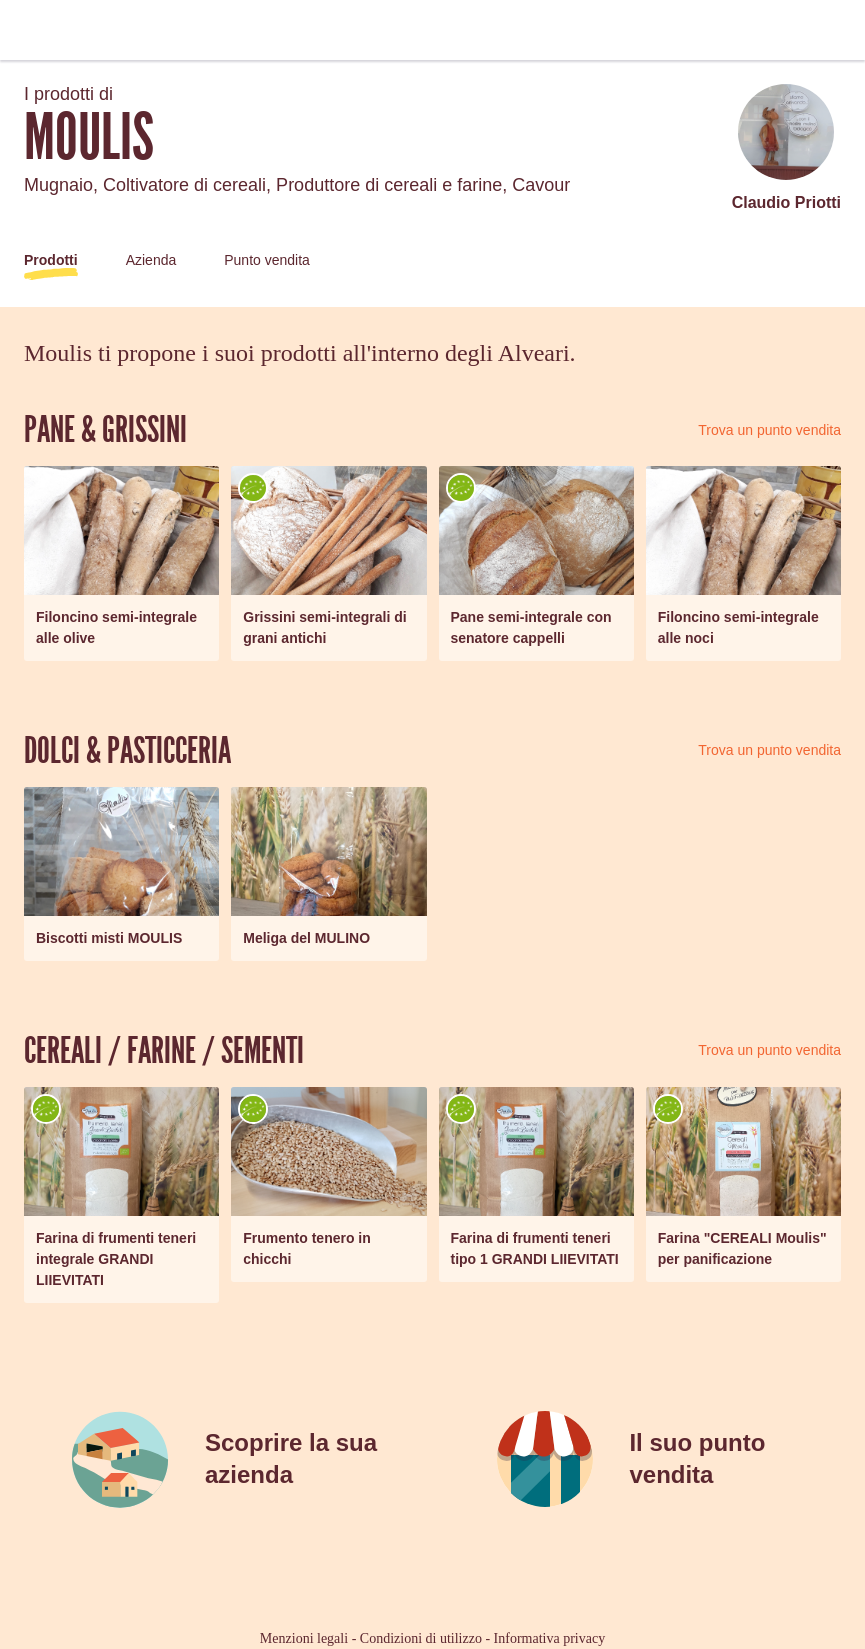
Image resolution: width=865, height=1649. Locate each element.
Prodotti (51, 260)
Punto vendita (267, 260)
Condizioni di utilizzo (421, 1638)
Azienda (151, 260)
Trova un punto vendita (769, 430)
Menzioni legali (304, 1638)
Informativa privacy (550, 1638)
